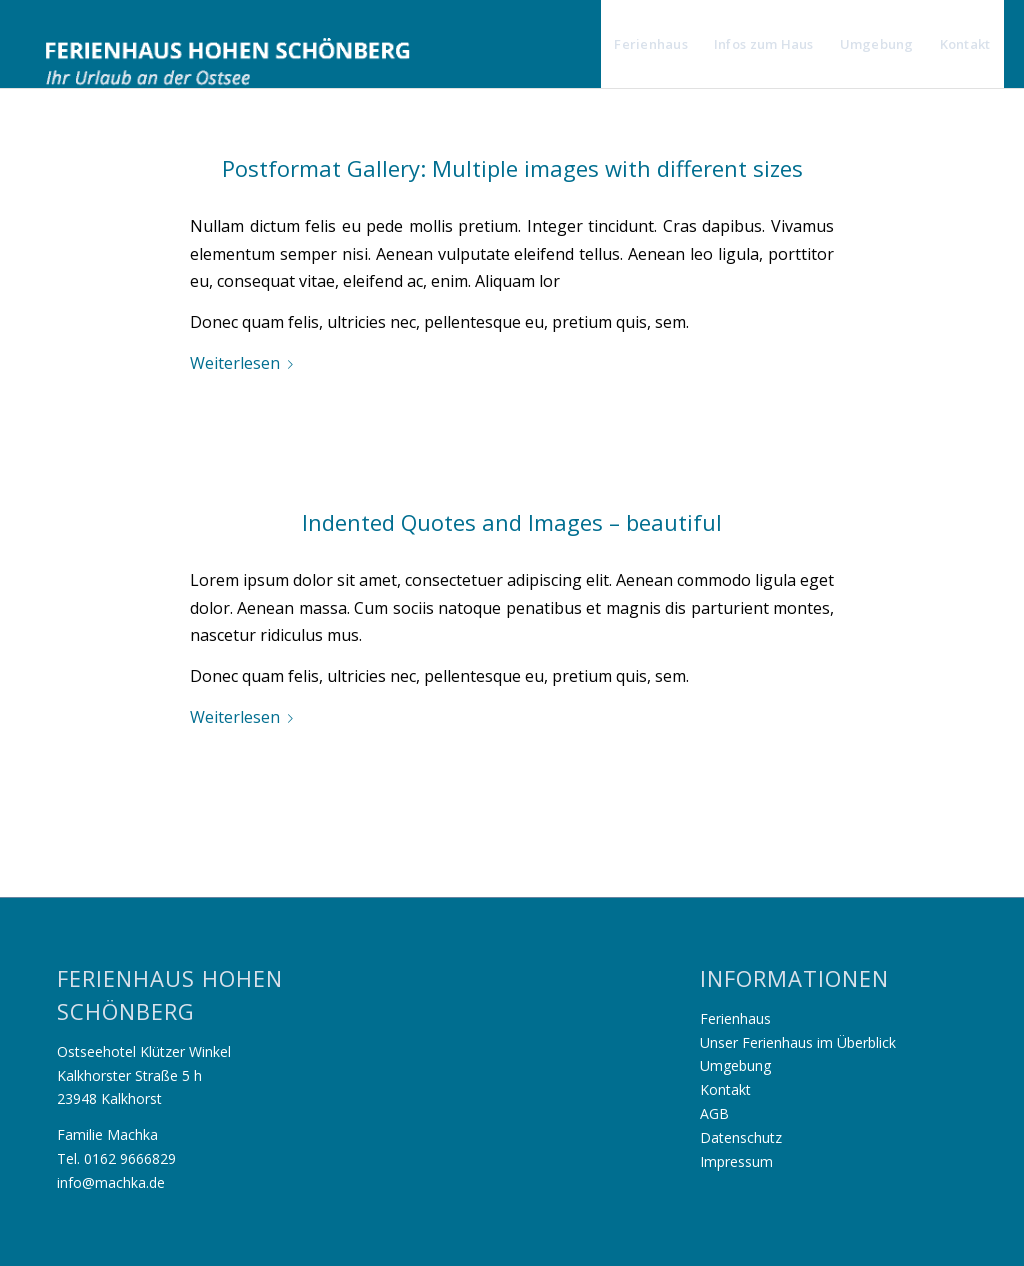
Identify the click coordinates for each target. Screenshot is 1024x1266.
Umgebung (735, 1065)
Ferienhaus (735, 1018)
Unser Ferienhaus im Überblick (798, 1042)
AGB (714, 1113)
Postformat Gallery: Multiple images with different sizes (512, 168)
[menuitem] (651, 44)
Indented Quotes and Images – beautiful (512, 522)
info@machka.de (111, 1182)
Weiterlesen (245, 363)
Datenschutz (741, 1137)
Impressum (736, 1161)
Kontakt (725, 1089)
